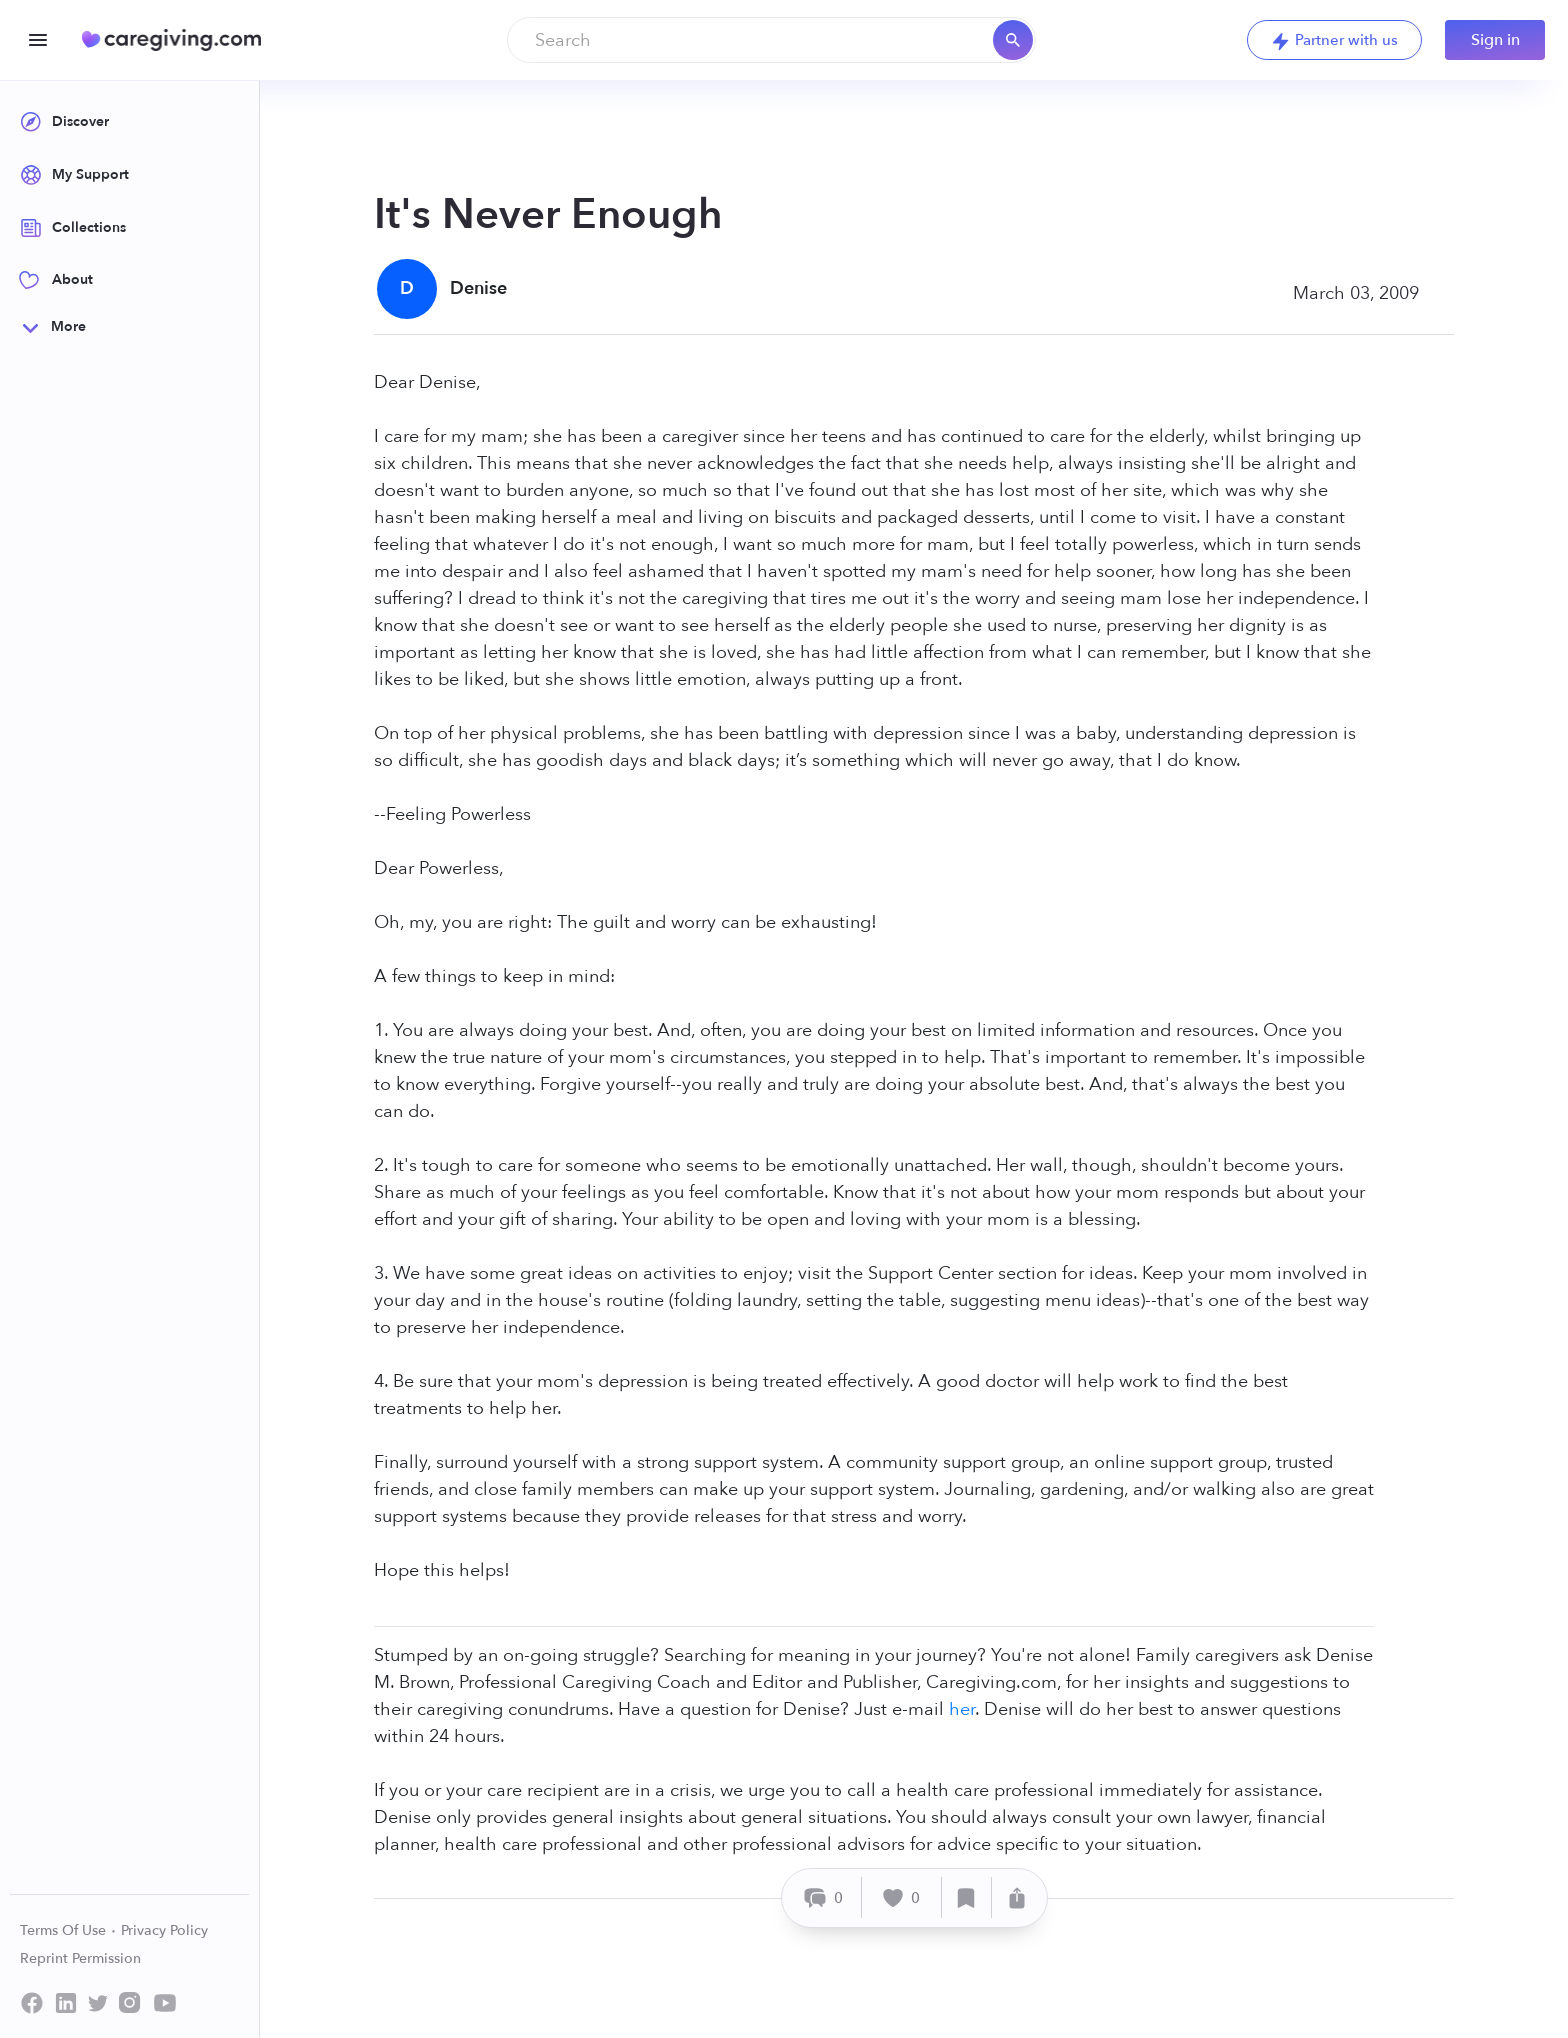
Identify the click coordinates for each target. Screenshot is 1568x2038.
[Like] (902, 1897)
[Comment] (824, 1897)
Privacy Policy (164, 1930)
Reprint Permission (80, 1958)
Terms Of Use (68, 1930)
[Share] (1017, 1897)
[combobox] (771, 40)
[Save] (967, 1897)
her (962, 1709)
